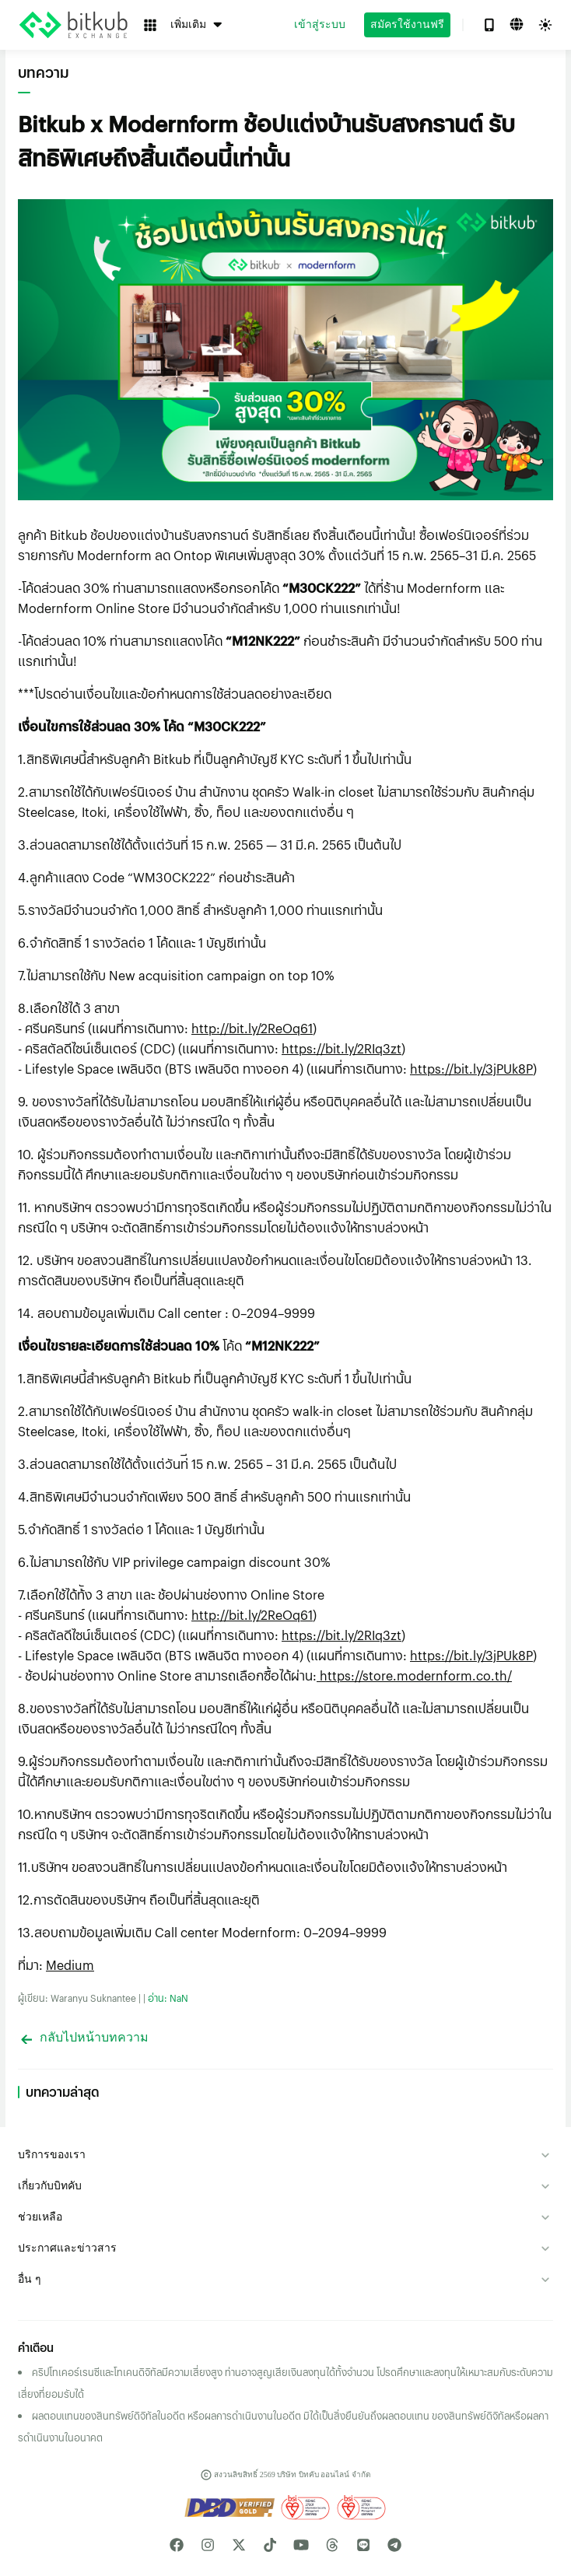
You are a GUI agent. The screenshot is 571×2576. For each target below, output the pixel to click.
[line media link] (363, 2544)
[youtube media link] (301, 2544)
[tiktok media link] (269, 2544)
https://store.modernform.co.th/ (414, 1675)
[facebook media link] (176, 2544)
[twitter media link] (238, 2544)
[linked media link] (332, 2544)
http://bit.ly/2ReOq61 (252, 1028)
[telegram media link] (394, 2544)
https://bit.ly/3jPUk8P (471, 1069)
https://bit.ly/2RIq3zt (341, 1048)
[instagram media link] (207, 2544)
